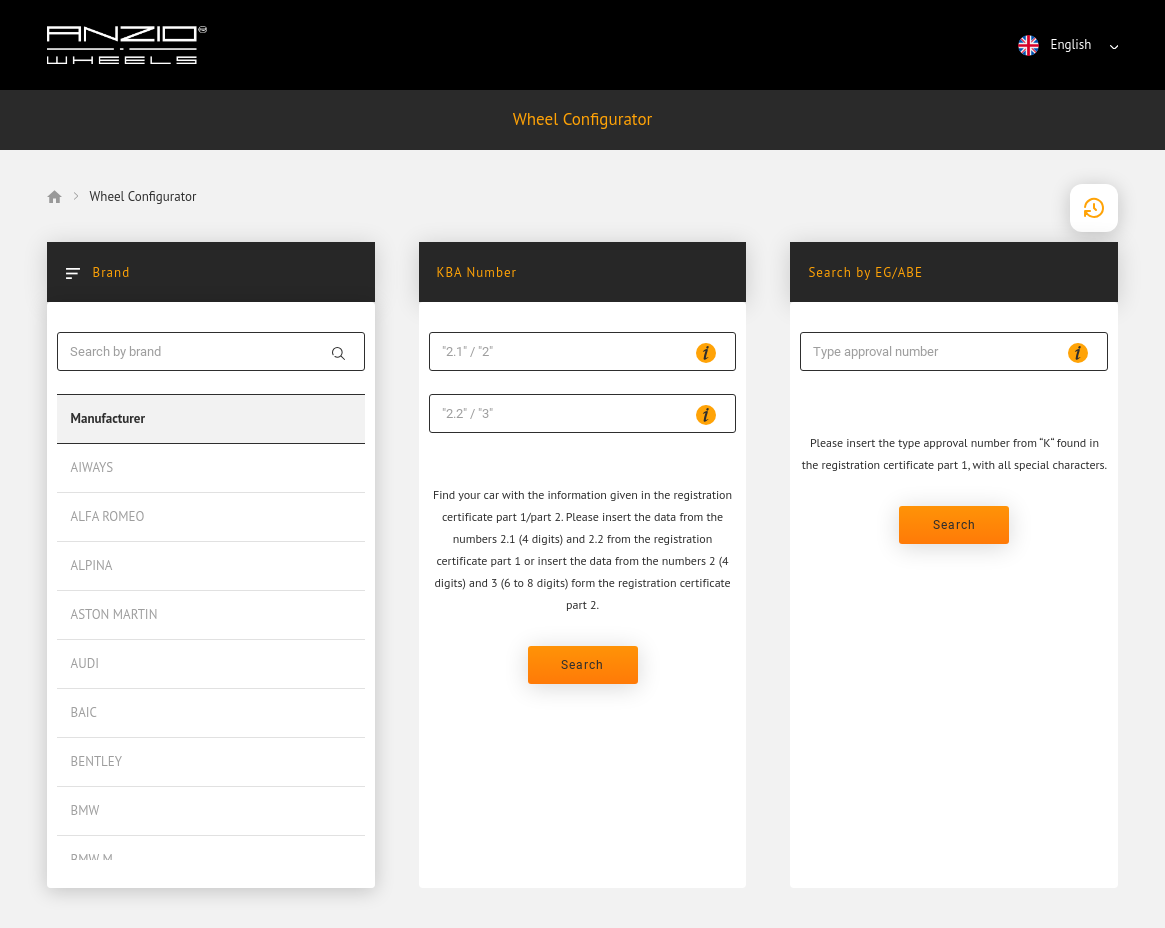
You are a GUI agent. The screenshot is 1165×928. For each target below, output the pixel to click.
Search (582, 665)
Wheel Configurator (583, 119)
